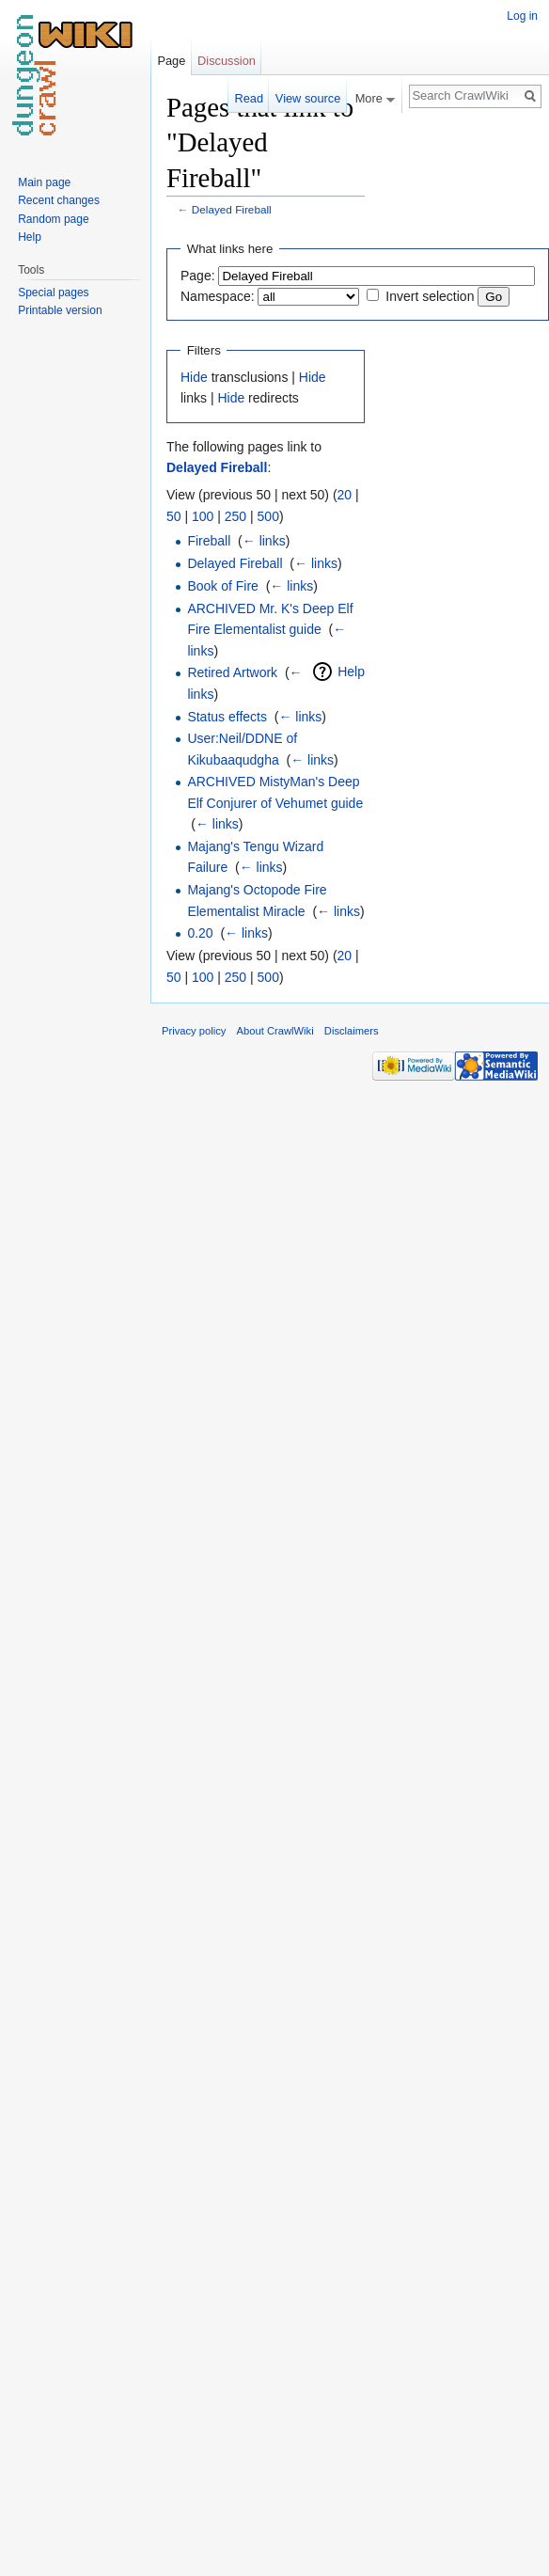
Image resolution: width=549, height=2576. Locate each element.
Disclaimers (351, 1030)
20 (345, 494)
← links (264, 540)
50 (173, 516)
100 (202, 516)
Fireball (208, 540)
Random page (53, 219)
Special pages (53, 292)
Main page (44, 182)
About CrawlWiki (275, 1030)
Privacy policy (194, 1030)
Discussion (226, 61)
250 (235, 516)
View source (307, 98)
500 (268, 516)
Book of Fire (222, 585)
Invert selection (429, 296)
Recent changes (59, 200)
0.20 (199, 932)
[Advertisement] (459, 372)
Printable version (60, 310)
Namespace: (217, 296)
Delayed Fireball (232, 209)
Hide (194, 377)
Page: (197, 275)
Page (171, 61)
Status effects (227, 716)
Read (248, 98)
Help (351, 671)
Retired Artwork (232, 672)
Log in (522, 16)
